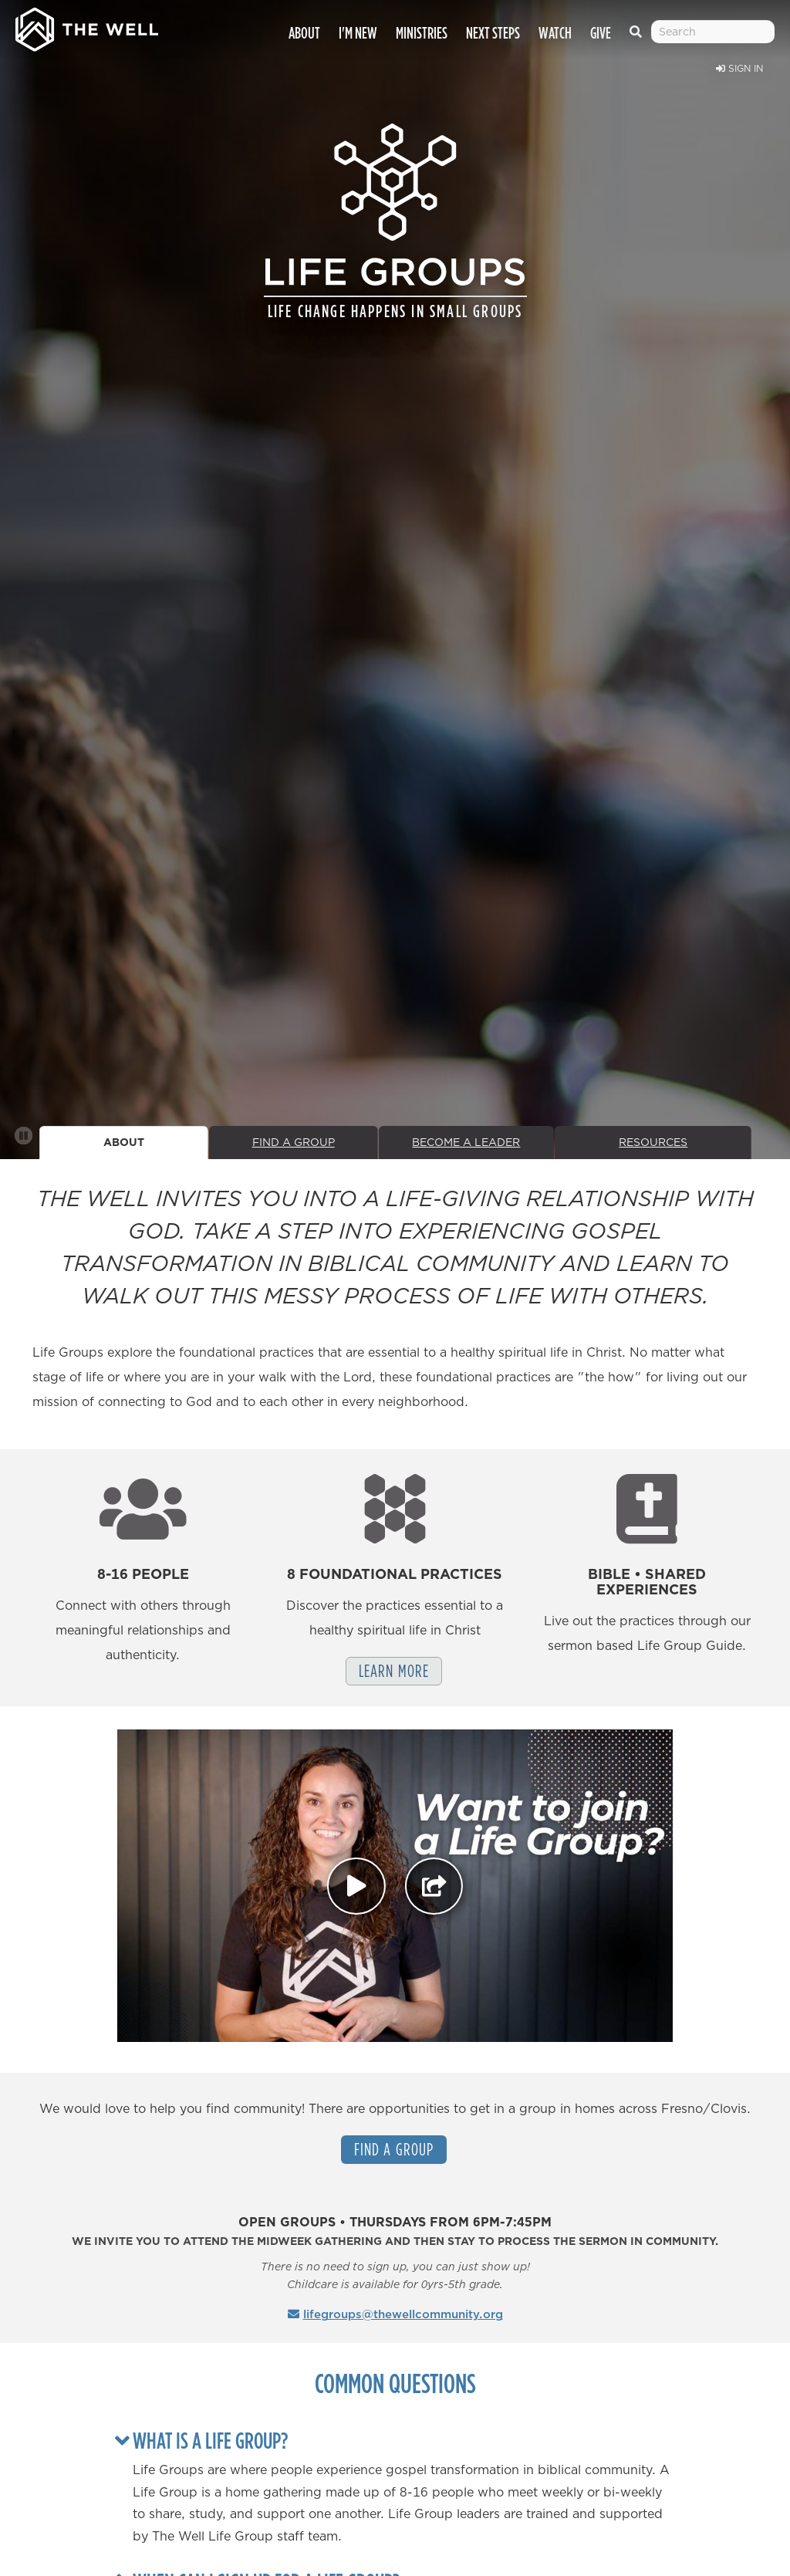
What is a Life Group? (210, 2440)
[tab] (403, 2440)
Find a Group (394, 2149)
